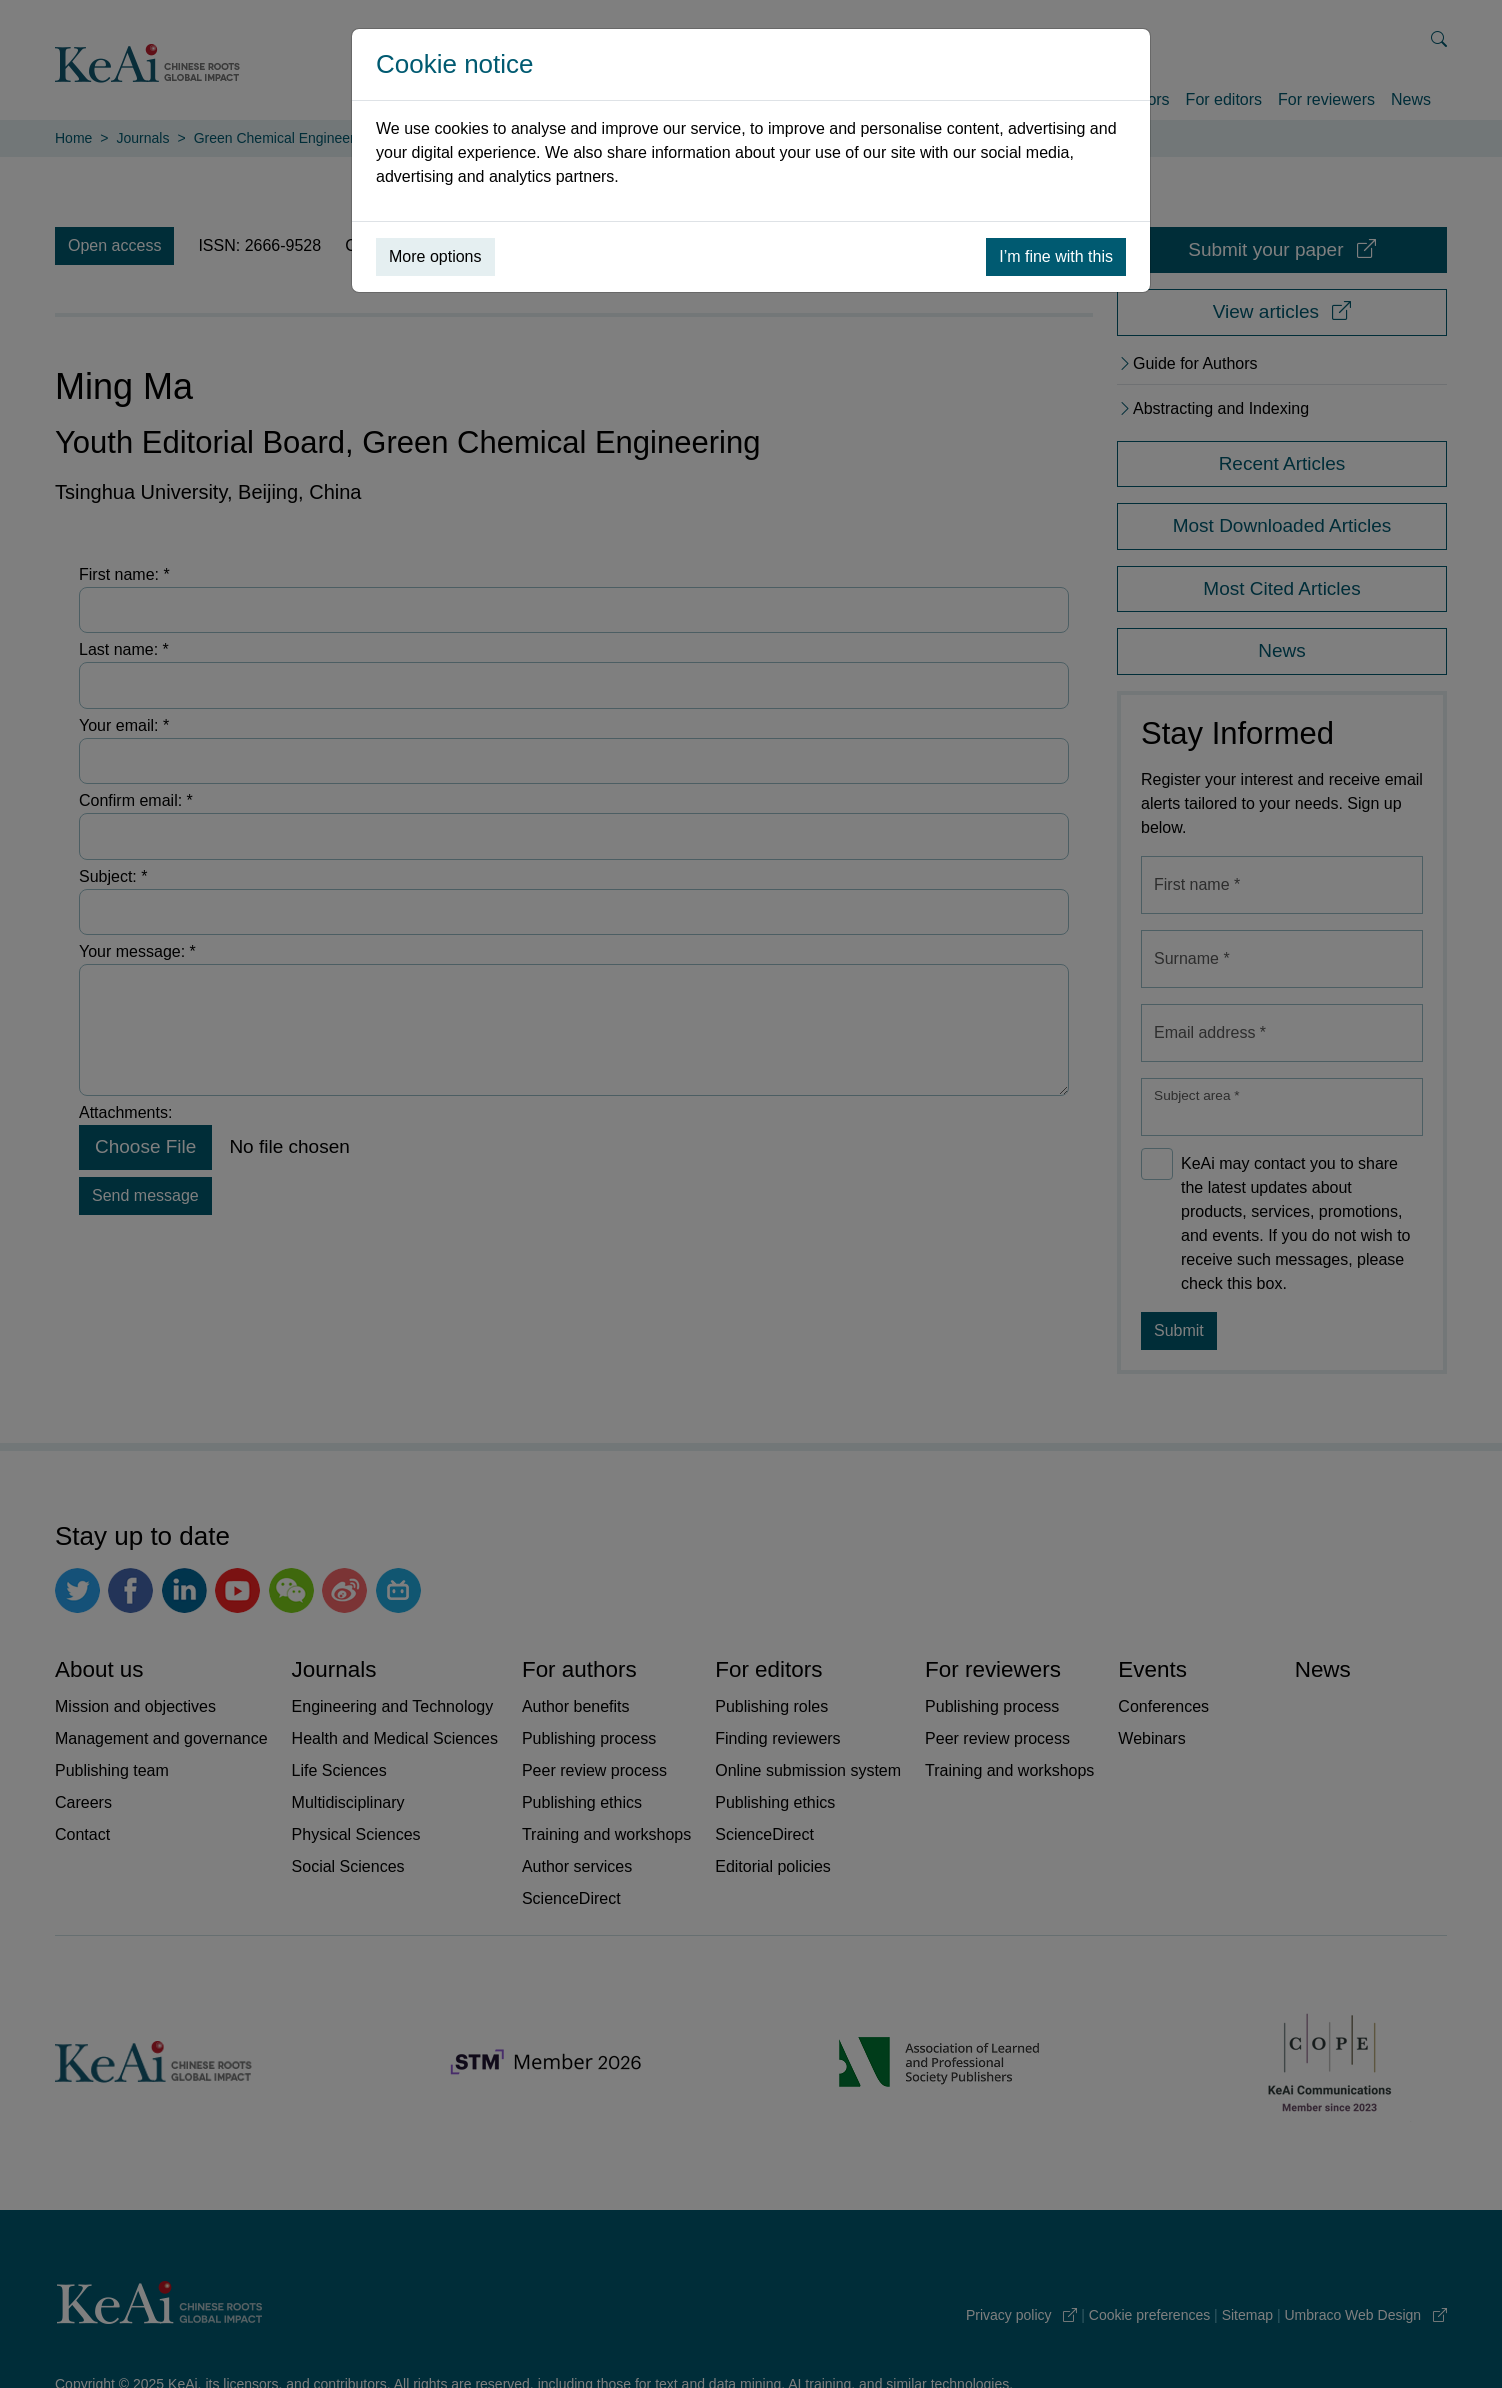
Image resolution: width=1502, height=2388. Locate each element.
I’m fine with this (1056, 256)
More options (435, 256)
